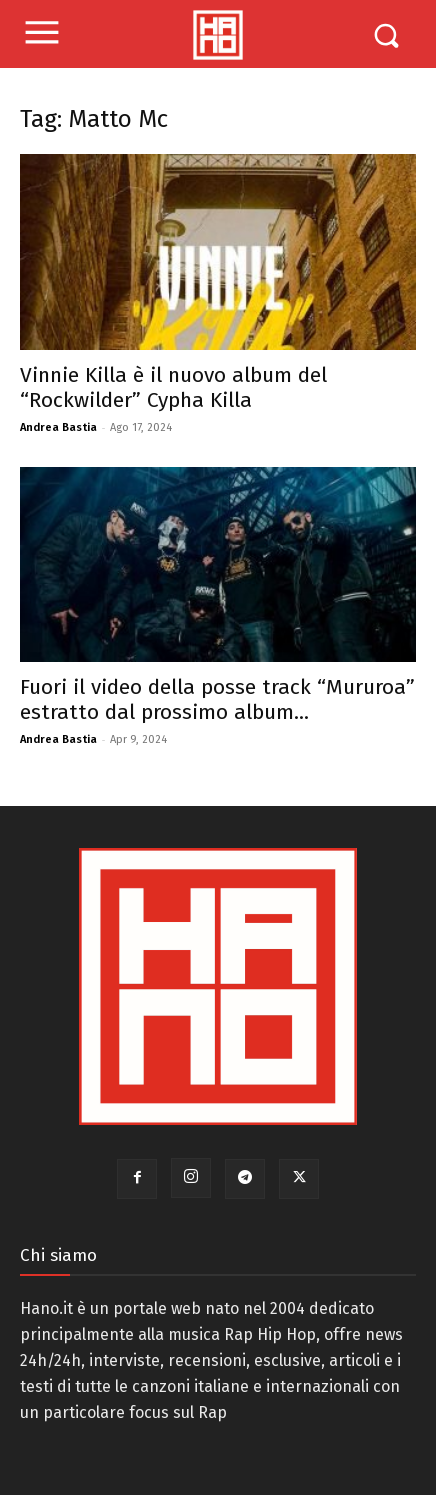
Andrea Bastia (58, 427)
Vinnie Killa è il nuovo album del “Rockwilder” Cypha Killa (173, 387)
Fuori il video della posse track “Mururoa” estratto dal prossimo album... (217, 699)
